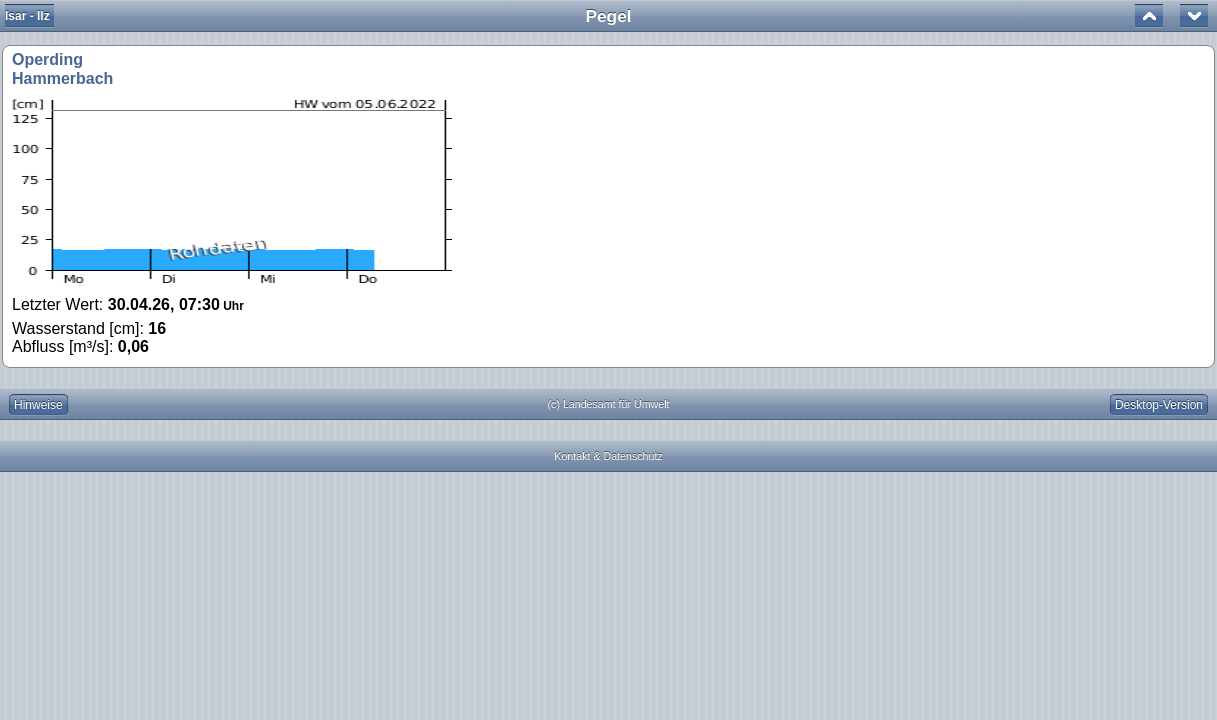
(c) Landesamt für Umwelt (609, 404)
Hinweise (38, 405)
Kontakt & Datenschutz (608, 456)
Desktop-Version (1159, 405)
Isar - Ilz (27, 16)
